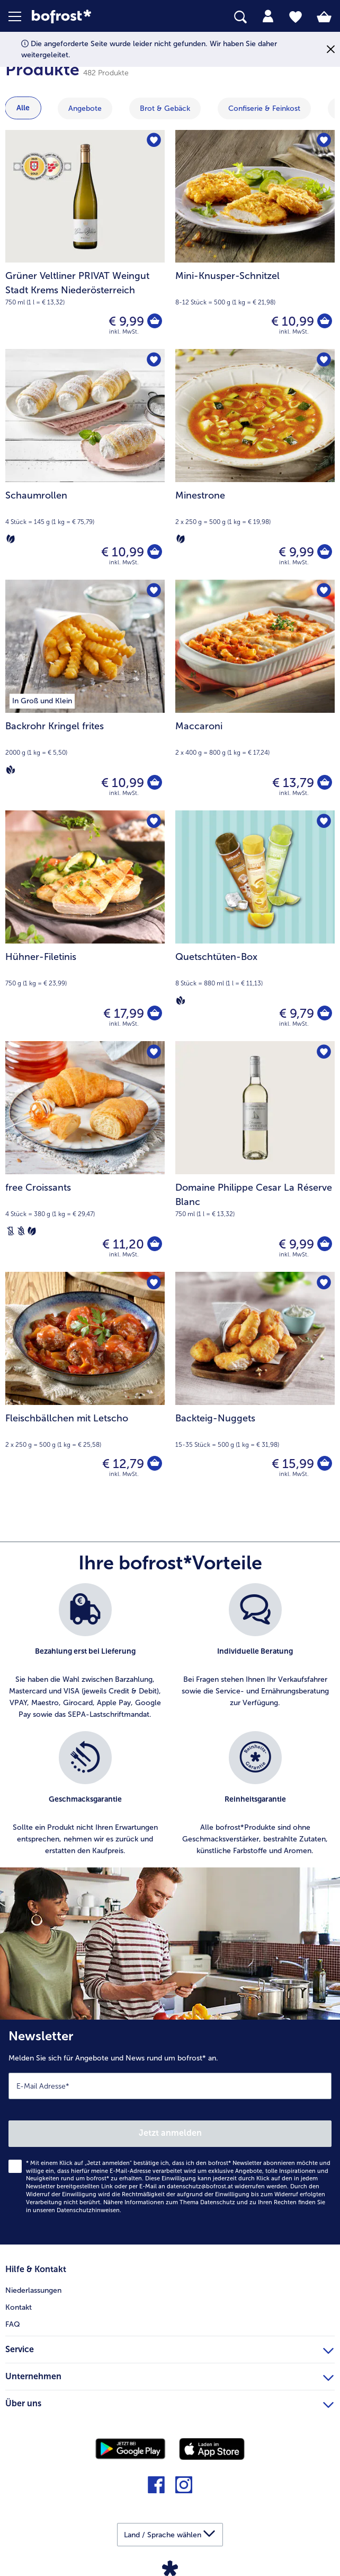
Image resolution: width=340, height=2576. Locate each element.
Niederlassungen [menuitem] (33, 2290)
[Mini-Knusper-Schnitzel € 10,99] (255, 239)
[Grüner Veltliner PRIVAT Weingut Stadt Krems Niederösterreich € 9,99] (85, 239)
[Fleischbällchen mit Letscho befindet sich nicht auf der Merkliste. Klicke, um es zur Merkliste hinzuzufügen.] (153, 1283)
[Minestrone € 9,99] (255, 464)
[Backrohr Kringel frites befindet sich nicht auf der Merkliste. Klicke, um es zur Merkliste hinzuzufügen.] (153, 591)
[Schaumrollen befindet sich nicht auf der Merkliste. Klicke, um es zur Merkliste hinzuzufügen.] (153, 360)
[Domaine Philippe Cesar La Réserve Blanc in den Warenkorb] (324, 1244)
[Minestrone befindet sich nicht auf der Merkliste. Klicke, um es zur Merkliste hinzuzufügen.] (323, 360)
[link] (95, 17)
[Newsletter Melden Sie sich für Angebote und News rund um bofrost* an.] (170, 2132)
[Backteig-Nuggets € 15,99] (255, 1381)
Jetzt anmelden (170, 2133)
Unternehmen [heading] (169, 2375)
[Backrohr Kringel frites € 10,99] (85, 695)
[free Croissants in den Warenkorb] (154, 1244)
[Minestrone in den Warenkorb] (324, 552)
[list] (170, 1725)
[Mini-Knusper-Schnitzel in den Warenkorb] (324, 321)
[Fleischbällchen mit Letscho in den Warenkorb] (154, 1464)
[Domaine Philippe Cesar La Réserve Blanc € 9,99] (255, 1156)
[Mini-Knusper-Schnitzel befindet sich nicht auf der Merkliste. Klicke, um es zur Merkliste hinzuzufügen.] (323, 141)
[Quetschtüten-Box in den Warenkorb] (324, 1013)
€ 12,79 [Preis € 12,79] (122, 1463)
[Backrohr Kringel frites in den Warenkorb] (154, 783)
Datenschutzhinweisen (88, 2210)
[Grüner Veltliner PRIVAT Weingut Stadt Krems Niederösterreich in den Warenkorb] (154, 321)
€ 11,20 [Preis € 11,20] (122, 1244)
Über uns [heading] (169, 2402)
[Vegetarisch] (10, 539)
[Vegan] (10, 769)
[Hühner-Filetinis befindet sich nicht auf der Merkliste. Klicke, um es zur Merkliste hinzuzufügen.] (153, 821)
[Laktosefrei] (10, 1231)
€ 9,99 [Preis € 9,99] (125, 321)
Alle (23, 107)
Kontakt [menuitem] (18, 2307)
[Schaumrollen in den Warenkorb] (154, 552)
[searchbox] (240, 17)
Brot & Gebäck (165, 108)
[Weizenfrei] (21, 1231)
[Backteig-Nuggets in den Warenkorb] (324, 1464)
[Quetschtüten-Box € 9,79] (255, 925)
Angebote (85, 108)
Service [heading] (169, 2348)
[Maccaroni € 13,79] (255, 695)
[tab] (268, 16)
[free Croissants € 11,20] (85, 1156)
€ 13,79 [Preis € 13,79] (292, 782)
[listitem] (85, 1652)
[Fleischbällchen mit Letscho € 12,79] (85, 1381)
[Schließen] (331, 49)
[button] (20, 16)
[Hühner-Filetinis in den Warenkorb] (154, 1013)
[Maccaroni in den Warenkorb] (324, 783)
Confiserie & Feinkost (264, 108)
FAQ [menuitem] (12, 2324)
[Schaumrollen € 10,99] (85, 464)
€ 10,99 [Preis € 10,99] (291, 321)
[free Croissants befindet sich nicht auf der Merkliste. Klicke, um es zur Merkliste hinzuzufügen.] (153, 1052)
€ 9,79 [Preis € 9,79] (295, 1013)
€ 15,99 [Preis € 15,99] (292, 1463)
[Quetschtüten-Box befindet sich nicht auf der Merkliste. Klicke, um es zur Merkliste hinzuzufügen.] (323, 821)
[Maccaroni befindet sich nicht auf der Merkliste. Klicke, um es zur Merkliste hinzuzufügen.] (323, 591)
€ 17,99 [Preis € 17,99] (122, 1013)
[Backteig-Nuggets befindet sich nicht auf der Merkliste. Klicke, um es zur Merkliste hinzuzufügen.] (323, 1283)
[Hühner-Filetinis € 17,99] (85, 925)
